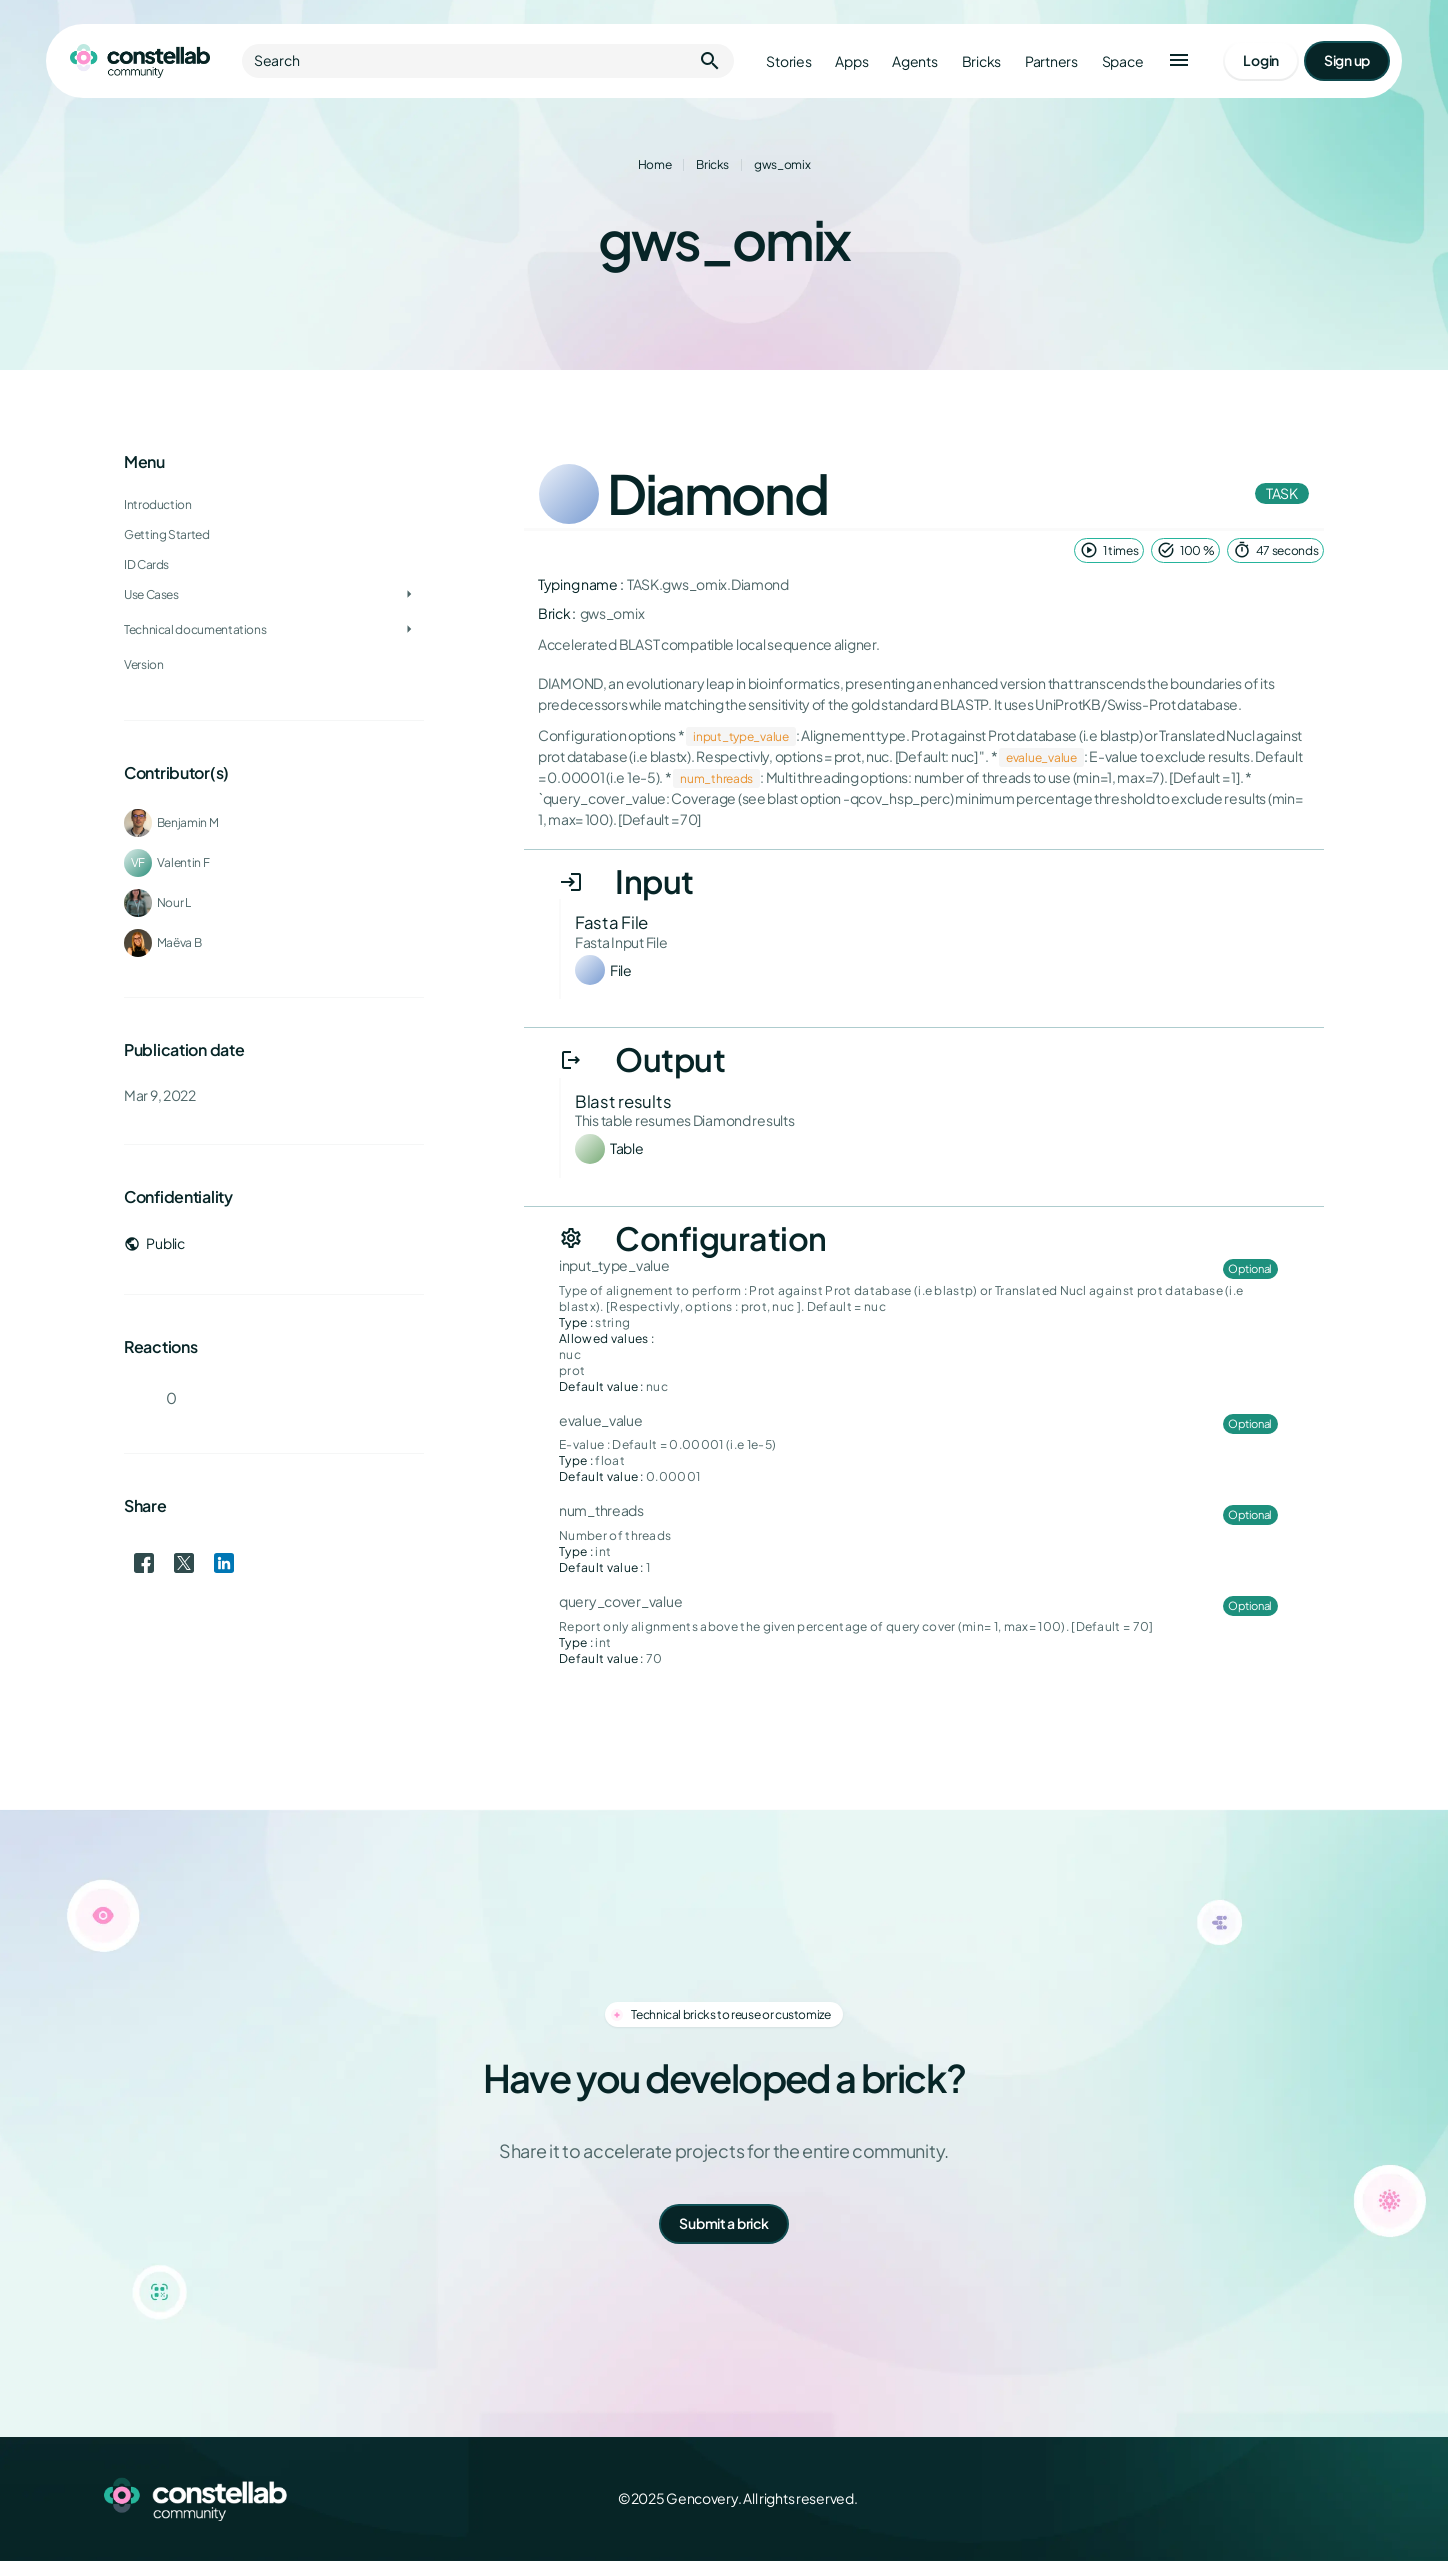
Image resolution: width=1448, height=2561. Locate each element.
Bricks (712, 164)
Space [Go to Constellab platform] (1123, 61)
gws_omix (782, 164)
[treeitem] (274, 565)
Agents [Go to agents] (914, 61)
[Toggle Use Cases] (409, 595)
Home (655, 164)
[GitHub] (1332, 2499)
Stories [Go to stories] (788, 61)
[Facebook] (1200, 2499)
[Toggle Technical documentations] (409, 630)
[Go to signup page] (1347, 61)
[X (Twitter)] (1244, 2499)
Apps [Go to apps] (851, 61)
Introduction (158, 504)
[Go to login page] (1261, 61)
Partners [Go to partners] (1051, 61)
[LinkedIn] (1288, 2499)
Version (143, 664)
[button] (1179, 61)
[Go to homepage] (140, 61)
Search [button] (488, 61)
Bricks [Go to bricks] (981, 61)
